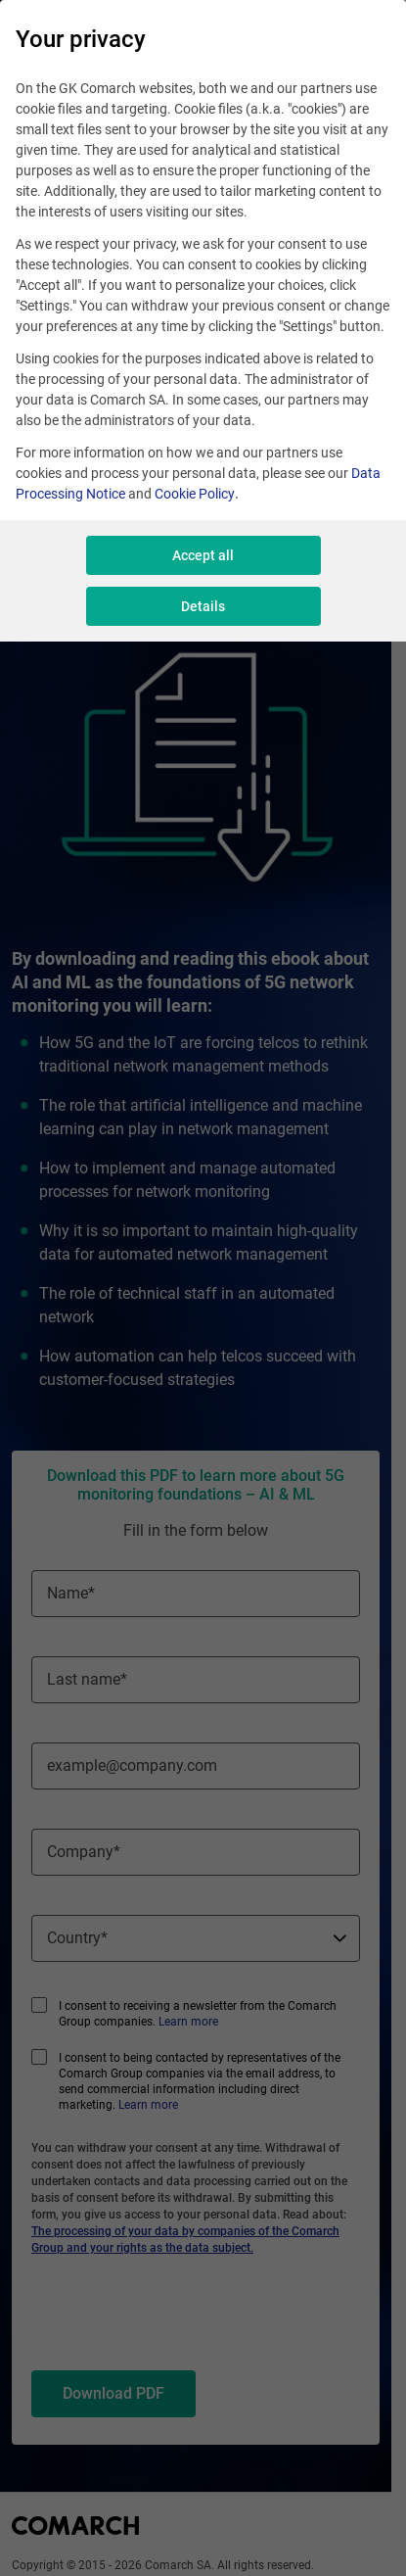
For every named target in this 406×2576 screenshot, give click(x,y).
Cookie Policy (195, 493)
